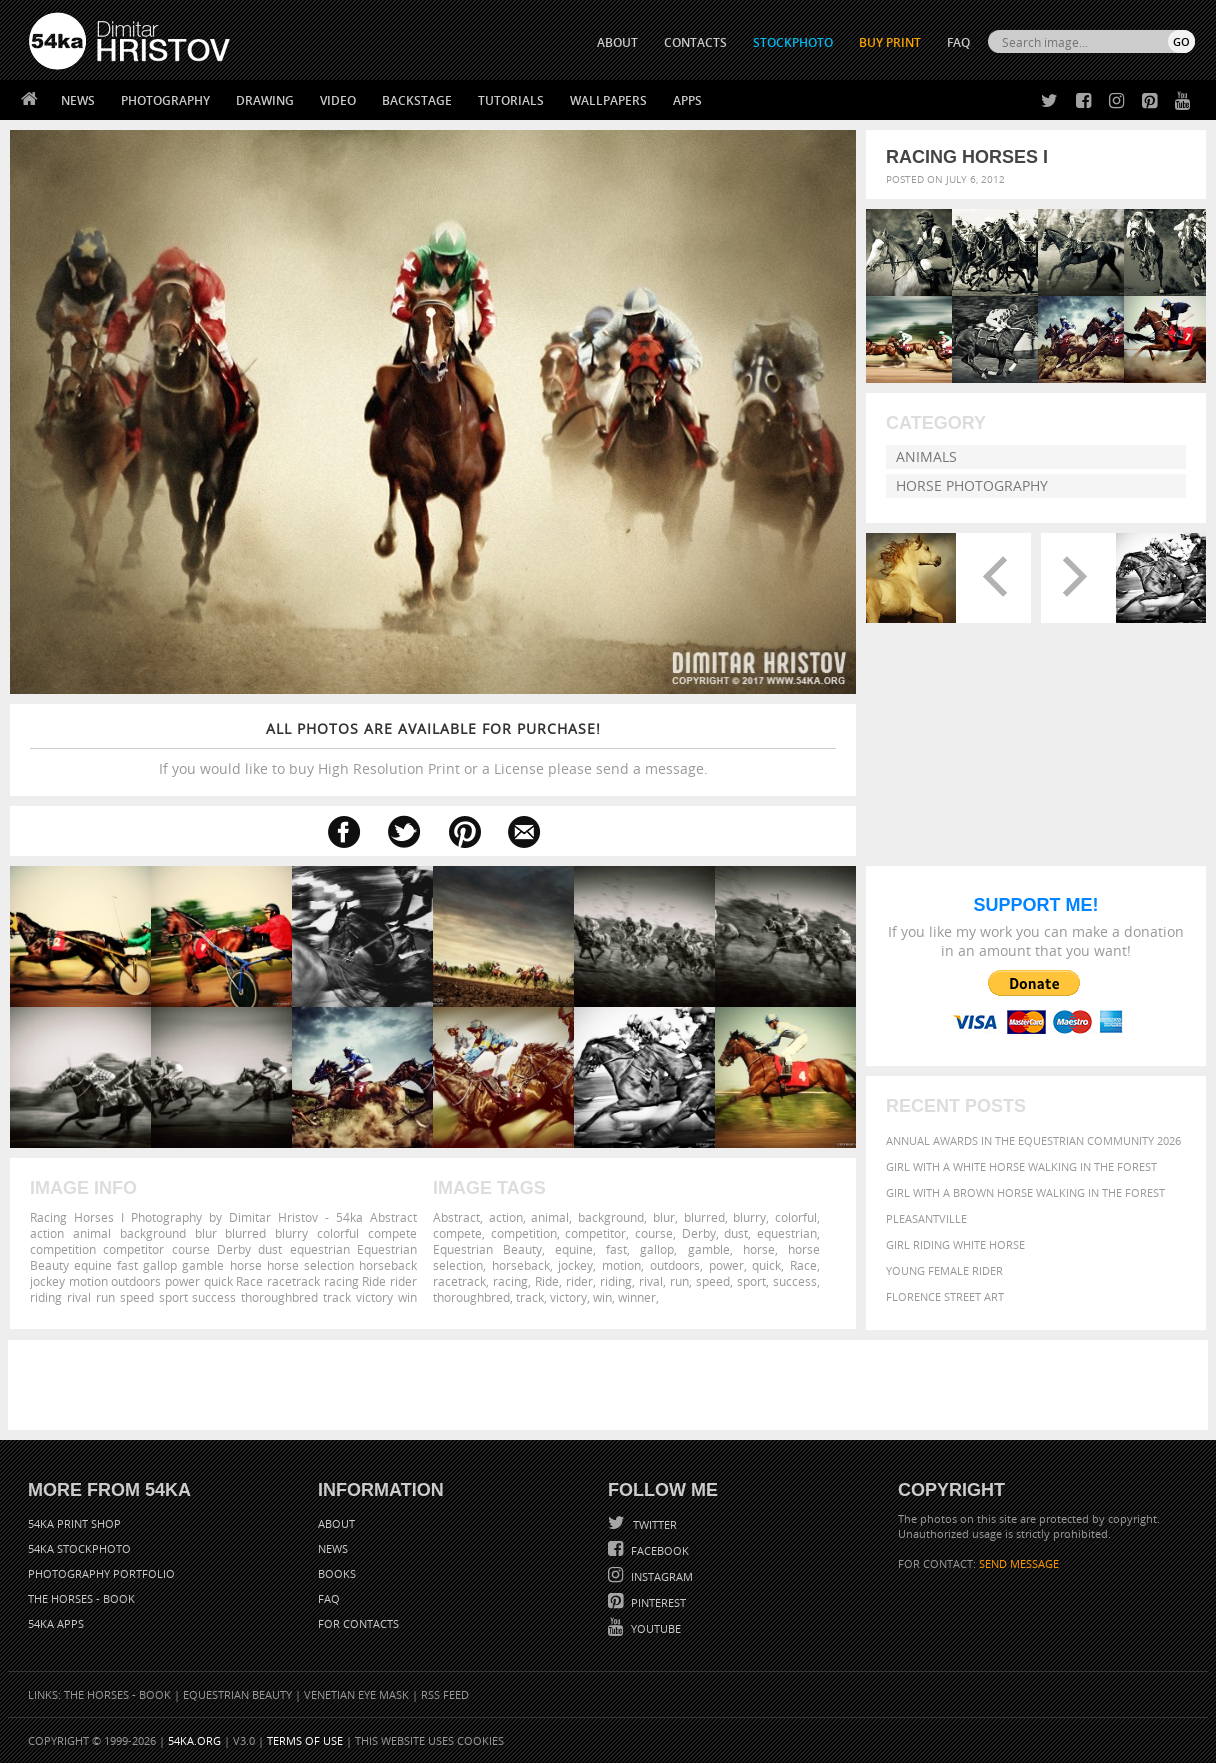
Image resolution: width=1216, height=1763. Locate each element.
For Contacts (358, 1623)
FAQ (958, 42)
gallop (657, 1249)
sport (751, 1281)
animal (550, 1217)
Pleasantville (926, 1218)
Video (338, 100)
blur (664, 1217)
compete (457, 1233)
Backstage (417, 100)
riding (616, 1281)
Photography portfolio (101, 1573)
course (654, 1233)
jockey (575, 1265)
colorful (796, 1217)
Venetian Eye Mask (356, 1694)
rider (579, 1281)
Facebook (658, 1550)
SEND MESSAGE (1019, 1563)
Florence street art (945, 1296)
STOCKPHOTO (793, 42)
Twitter (653, 1524)
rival (651, 1281)
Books (337, 1573)
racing (510, 1281)
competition (524, 1233)
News (78, 100)
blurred (704, 1217)
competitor (595, 1233)
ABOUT (617, 42)
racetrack (459, 1281)
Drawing (265, 100)
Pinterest (657, 1602)
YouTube (654, 1628)
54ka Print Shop (74, 1523)
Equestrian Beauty (487, 1249)
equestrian (787, 1233)
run (679, 1281)
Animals (926, 456)
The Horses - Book (81, 1598)
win (602, 1297)
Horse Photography (972, 485)
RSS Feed (445, 1694)
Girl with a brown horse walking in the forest (1025, 1192)
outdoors (675, 1265)
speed (713, 1281)
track (530, 1297)
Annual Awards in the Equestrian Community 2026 (1033, 1140)
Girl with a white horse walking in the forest (1021, 1166)
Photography (165, 100)
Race (803, 1265)
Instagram (660, 1576)
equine (574, 1249)
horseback (521, 1265)
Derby (699, 1233)
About (336, 1523)
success (795, 1281)
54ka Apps (56, 1623)
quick (766, 1265)
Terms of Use (305, 1740)
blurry (749, 1217)
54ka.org (194, 1740)
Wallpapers (608, 100)
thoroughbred (471, 1297)
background (611, 1217)
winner (637, 1297)
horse (759, 1249)
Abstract (456, 1217)
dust (736, 1233)
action (506, 1217)
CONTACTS (695, 42)
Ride (547, 1281)
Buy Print (890, 42)
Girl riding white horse (955, 1244)
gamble (709, 1249)
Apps (687, 100)
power (726, 1265)
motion (621, 1265)
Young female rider (944, 1270)
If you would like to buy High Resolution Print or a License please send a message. (433, 748)
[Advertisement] (612, 1385)
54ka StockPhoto (79, 1548)
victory (568, 1297)
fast (616, 1249)
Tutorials (511, 100)
